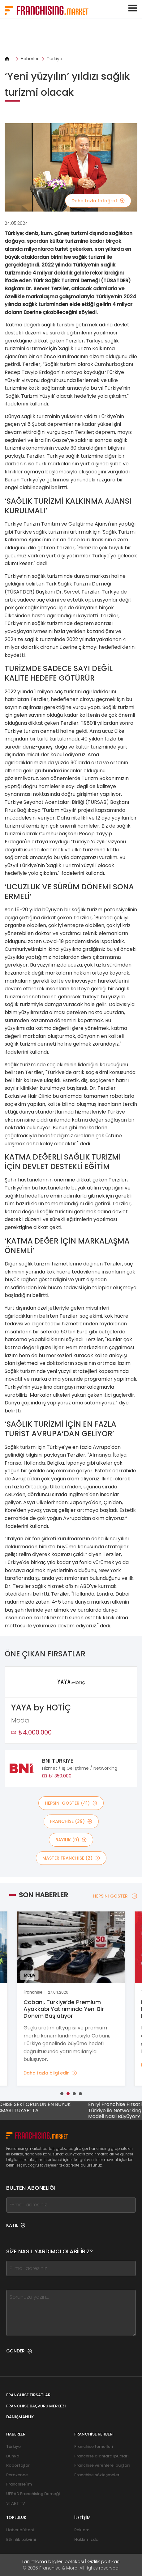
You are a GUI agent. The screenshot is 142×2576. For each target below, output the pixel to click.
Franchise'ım (19, 2484)
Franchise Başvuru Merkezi (36, 2406)
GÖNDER (19, 2351)
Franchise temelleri (93, 2446)
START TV (15, 2503)
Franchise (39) (71, 1821)
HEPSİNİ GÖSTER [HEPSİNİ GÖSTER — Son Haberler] (115, 1896)
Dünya (12, 2456)
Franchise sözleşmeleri (97, 2475)
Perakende (17, 2475)
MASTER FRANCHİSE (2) (71, 1858)
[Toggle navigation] (132, 8)
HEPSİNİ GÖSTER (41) (71, 1803)
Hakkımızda (86, 2539)
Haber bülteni (20, 2530)
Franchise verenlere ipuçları (102, 2465)
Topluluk (16, 2517)
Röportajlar (18, 2465)
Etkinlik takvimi (21, 2539)
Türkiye (54, 59)
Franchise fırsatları (29, 2395)
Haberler (30, 59)
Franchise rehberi (94, 2434)
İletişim (82, 2517)
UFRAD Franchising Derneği (33, 2494)
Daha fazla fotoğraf (98, 201)
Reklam (81, 2530)
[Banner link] (71, 37)
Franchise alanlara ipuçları (101, 2456)
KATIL (15, 2225)
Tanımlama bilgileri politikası (53, 2561)
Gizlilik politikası (103, 2561)
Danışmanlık (20, 2417)
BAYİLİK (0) (71, 1840)
